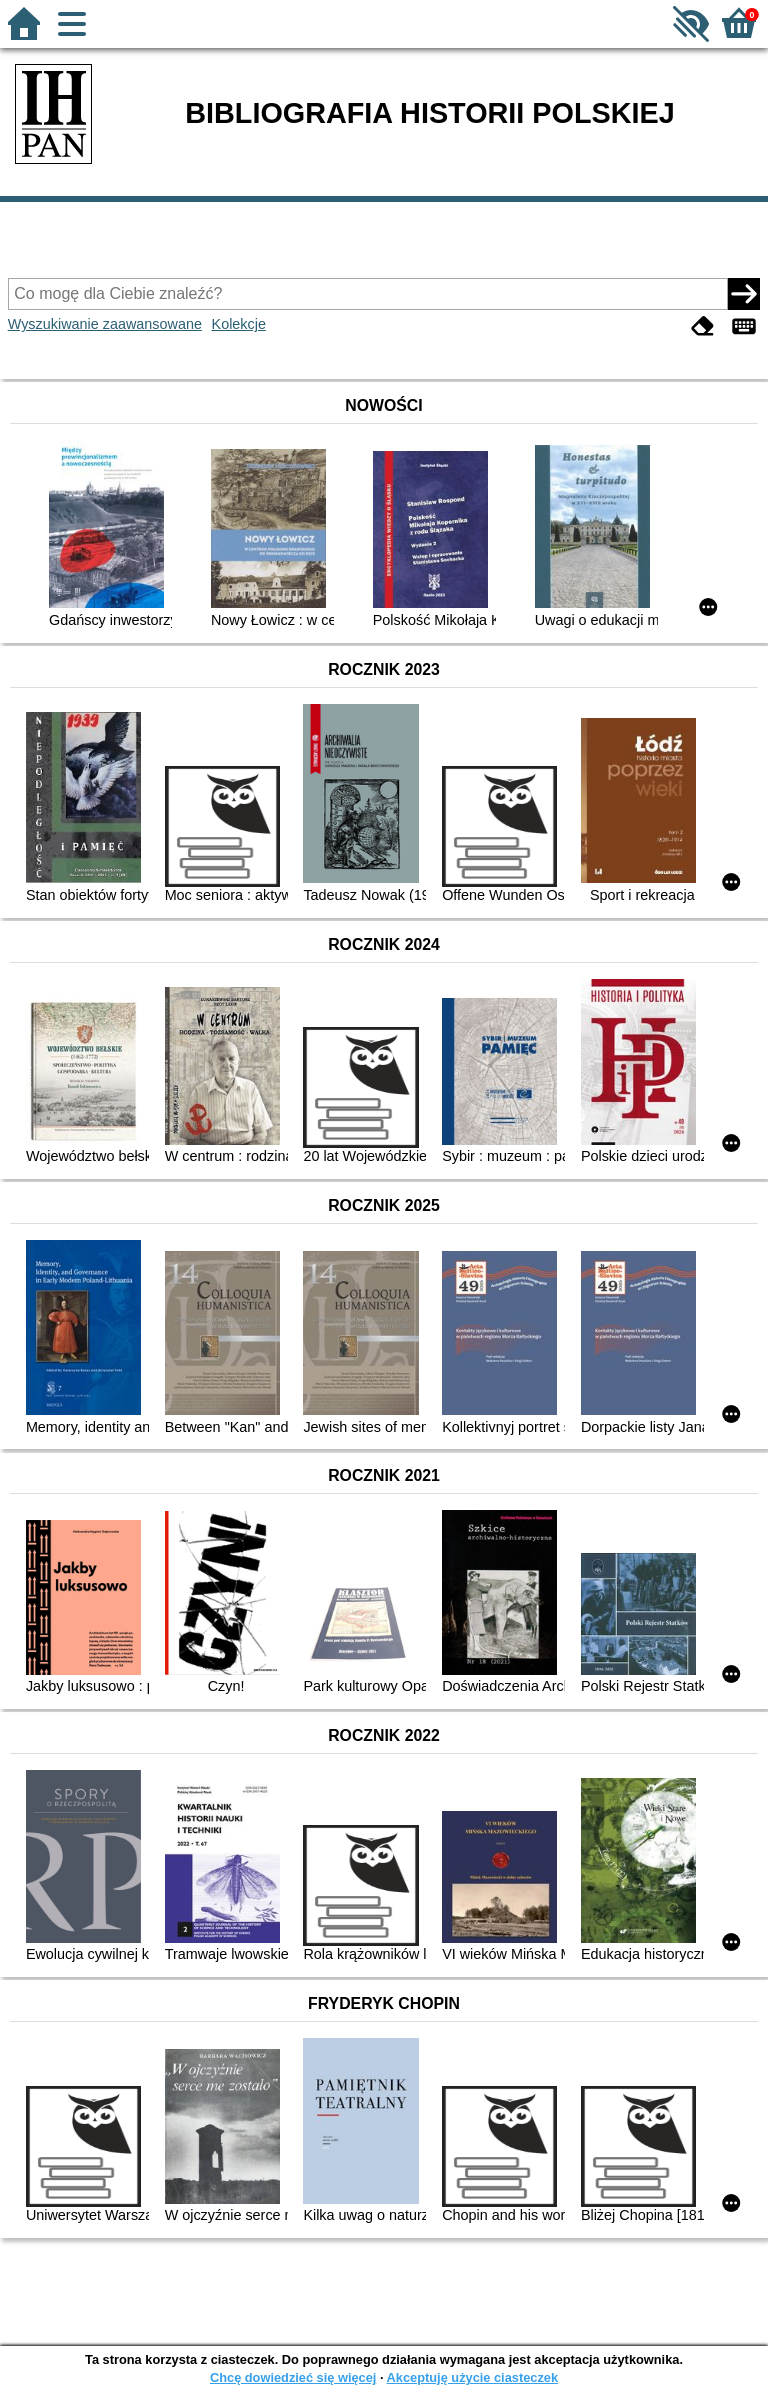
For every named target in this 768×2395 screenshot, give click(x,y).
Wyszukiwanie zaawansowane (105, 324)
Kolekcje (239, 324)
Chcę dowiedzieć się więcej (293, 2377)
